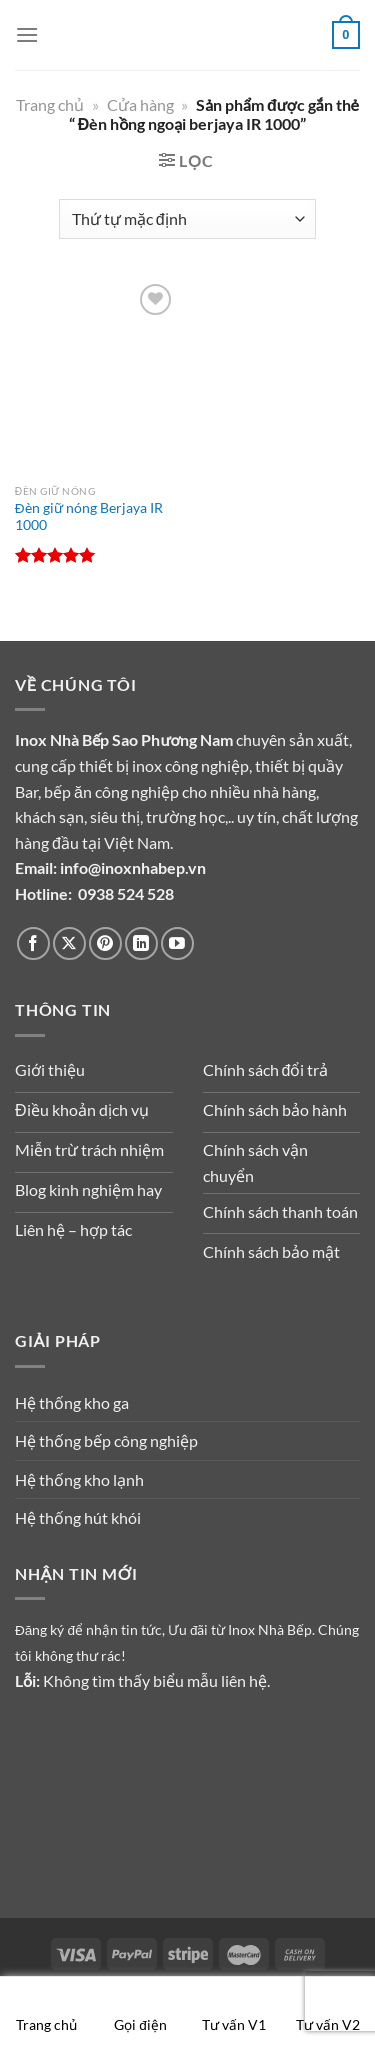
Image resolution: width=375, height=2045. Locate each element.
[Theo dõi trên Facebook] (33, 943)
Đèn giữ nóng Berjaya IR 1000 (89, 517)
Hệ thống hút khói (78, 1517)
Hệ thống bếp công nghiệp (106, 1440)
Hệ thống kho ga (72, 1402)
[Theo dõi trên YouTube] (177, 943)
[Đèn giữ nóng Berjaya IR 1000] (96, 376)
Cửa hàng (140, 104)
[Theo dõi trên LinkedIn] (141, 943)
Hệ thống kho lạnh (79, 1479)
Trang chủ (50, 104)
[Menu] (27, 34)
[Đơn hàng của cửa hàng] (187, 219)
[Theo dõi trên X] (69, 943)
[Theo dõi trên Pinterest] (105, 943)
